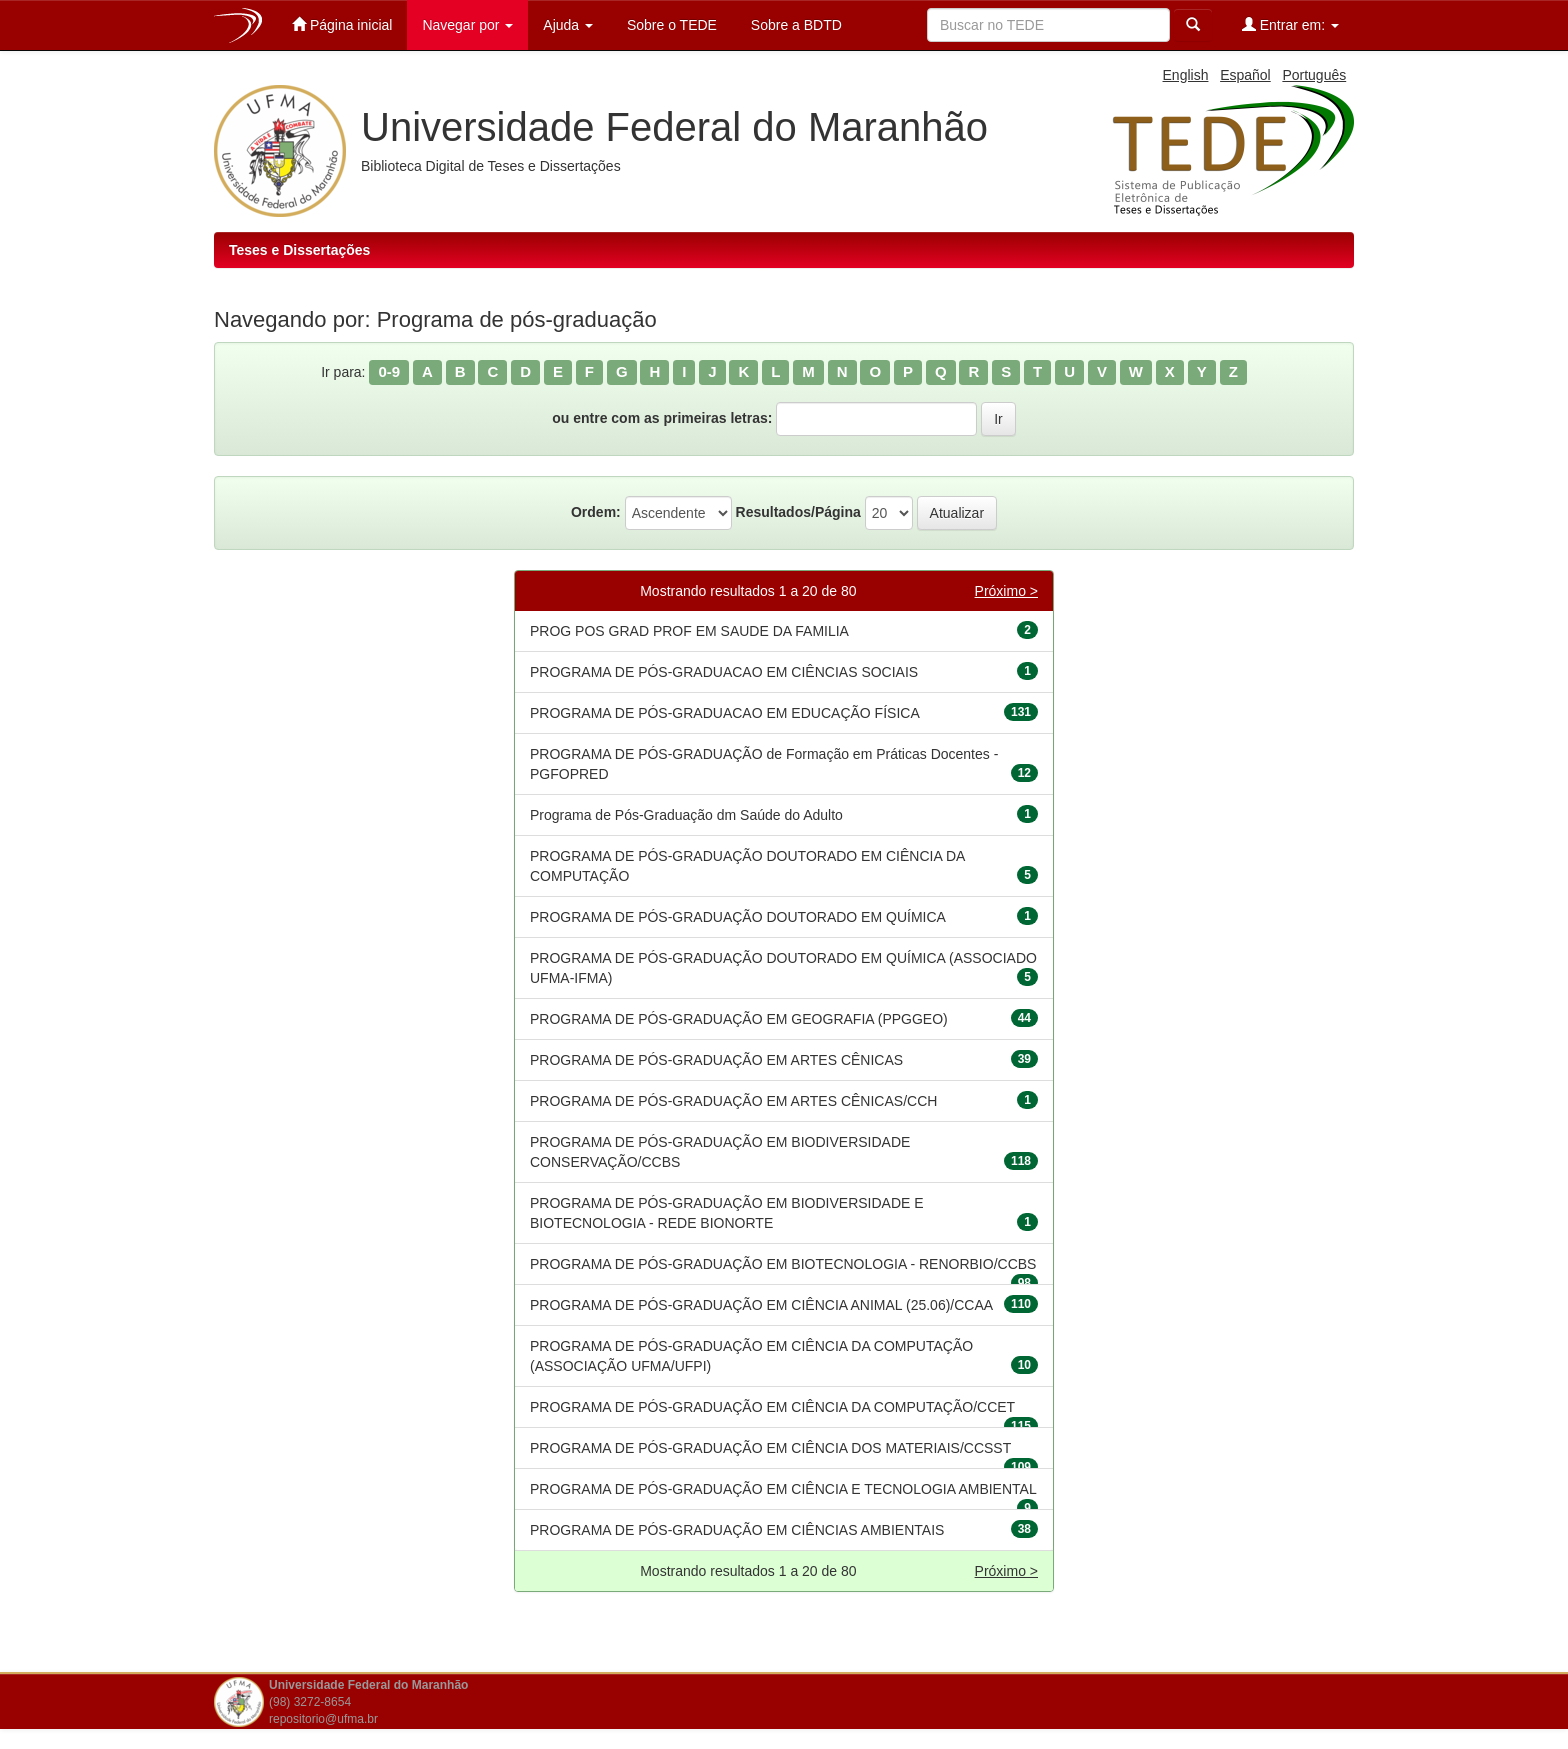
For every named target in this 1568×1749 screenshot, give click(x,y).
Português (1314, 75)
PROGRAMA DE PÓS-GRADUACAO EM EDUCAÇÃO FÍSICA (725, 713)
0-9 (389, 371)
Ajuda (568, 25)
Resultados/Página (798, 512)
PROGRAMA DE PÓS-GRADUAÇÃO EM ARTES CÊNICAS (716, 1060)
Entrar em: (1290, 24)
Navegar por (467, 25)
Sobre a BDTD (794, 25)
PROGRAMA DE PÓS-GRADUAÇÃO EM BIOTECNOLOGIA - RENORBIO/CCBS (783, 1264)
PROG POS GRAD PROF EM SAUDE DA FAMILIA (689, 631)
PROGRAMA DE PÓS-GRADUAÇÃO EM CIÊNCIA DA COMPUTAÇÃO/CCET (772, 1407)
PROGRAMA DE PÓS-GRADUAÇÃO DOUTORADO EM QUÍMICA (738, 917)
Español (1245, 75)
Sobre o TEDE (670, 25)
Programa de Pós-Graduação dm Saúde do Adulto (686, 815)
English (1186, 75)
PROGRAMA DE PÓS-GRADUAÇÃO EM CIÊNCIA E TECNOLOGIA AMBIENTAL (783, 1489)
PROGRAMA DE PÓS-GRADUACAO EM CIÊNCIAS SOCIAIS (724, 672)
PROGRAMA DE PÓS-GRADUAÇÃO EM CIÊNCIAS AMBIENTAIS (737, 1530)
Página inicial (342, 24)
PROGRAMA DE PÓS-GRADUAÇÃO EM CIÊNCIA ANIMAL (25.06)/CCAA (761, 1305)
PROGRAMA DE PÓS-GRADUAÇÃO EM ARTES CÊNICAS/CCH (733, 1101)
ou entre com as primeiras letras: (662, 418)
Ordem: (596, 512)
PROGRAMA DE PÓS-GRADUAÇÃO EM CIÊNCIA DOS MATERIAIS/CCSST (770, 1448)
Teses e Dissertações (299, 250)
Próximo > (1006, 591)
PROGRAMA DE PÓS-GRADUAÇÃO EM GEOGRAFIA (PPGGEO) (739, 1019)
